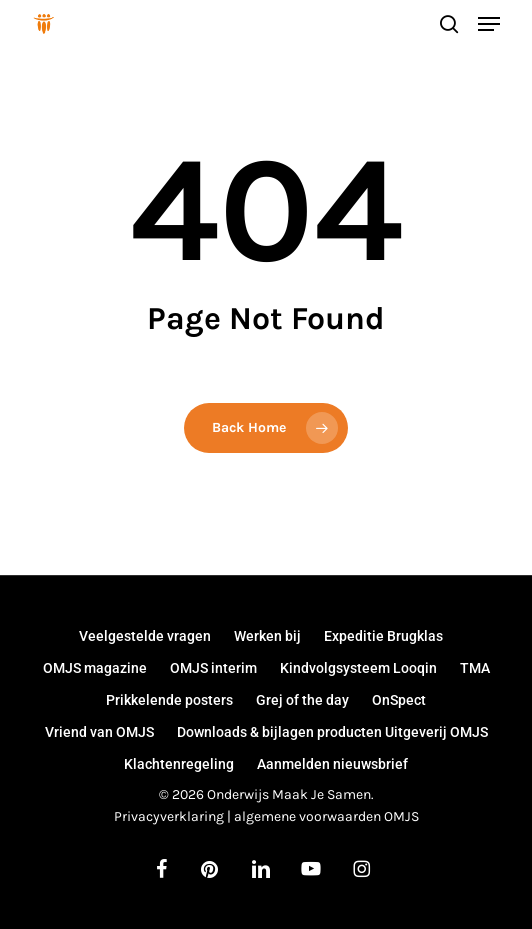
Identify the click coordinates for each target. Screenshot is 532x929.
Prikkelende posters (169, 700)
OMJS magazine (95, 668)
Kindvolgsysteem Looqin (358, 668)
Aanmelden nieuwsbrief (332, 764)
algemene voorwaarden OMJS (326, 816)
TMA (475, 668)
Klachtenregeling (179, 764)
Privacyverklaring (169, 816)
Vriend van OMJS (99, 732)
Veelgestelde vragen (145, 636)
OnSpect (399, 700)
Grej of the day (302, 700)
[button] (489, 24)
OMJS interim (213, 668)
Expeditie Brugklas (383, 636)
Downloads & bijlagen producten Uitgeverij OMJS (332, 732)
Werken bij (267, 636)
